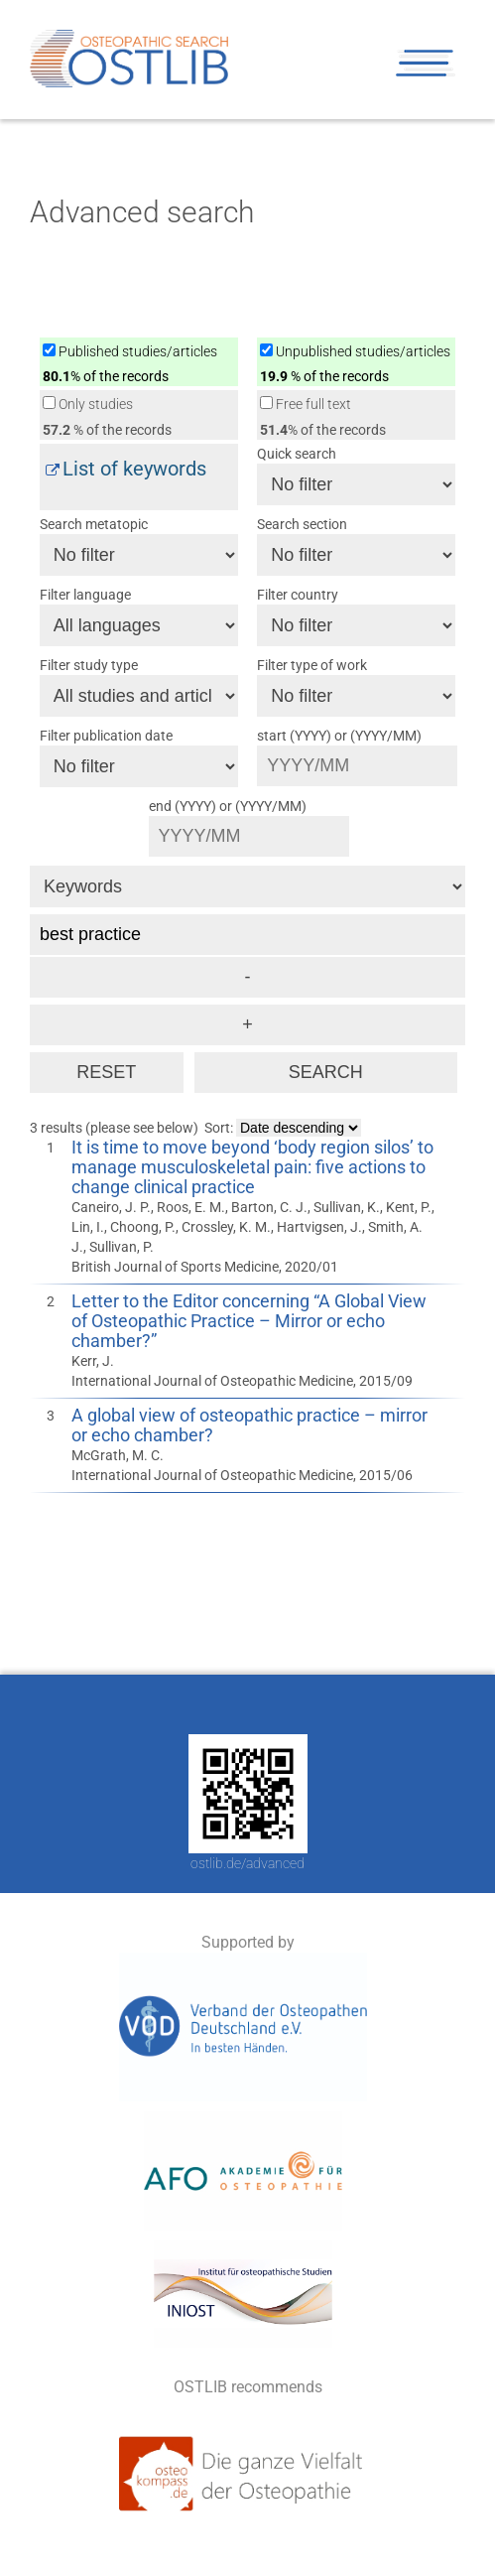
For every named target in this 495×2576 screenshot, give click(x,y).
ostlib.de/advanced (247, 1863)
